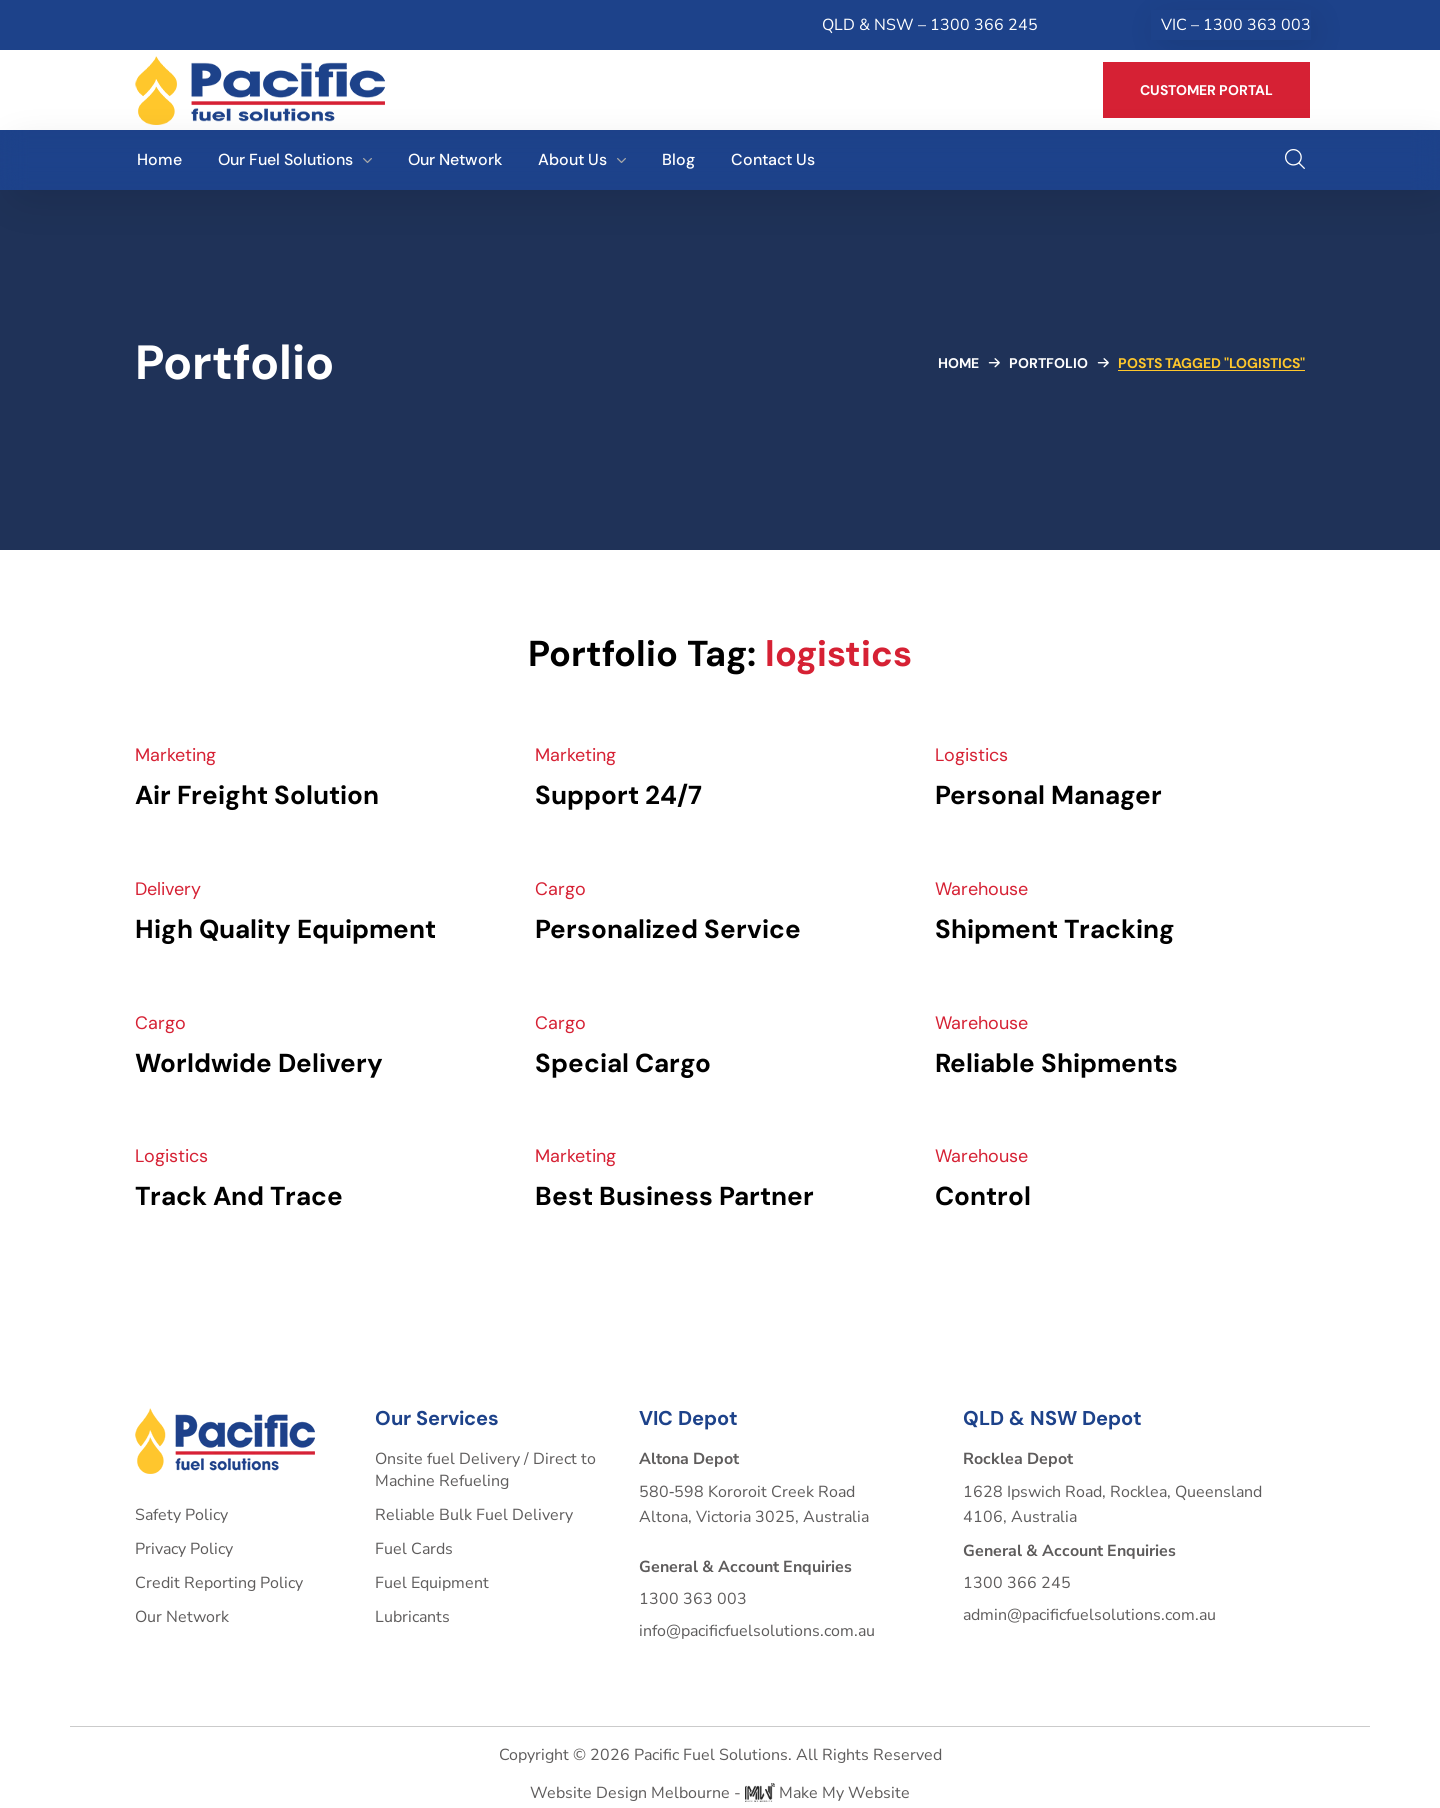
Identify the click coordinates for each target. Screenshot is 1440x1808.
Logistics (971, 755)
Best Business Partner (674, 1196)
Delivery (168, 889)
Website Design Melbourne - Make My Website (720, 1793)
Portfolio (1048, 363)
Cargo (560, 889)
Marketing (175, 755)
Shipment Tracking (1055, 929)
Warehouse (981, 889)
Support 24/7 (618, 795)
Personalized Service (668, 929)
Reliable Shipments (1056, 1063)
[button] (1206, 90)
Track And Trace (239, 1196)
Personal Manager (1048, 795)
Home (958, 363)
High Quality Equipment (285, 929)
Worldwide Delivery (259, 1063)
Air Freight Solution (257, 795)
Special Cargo (623, 1063)
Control (983, 1196)
